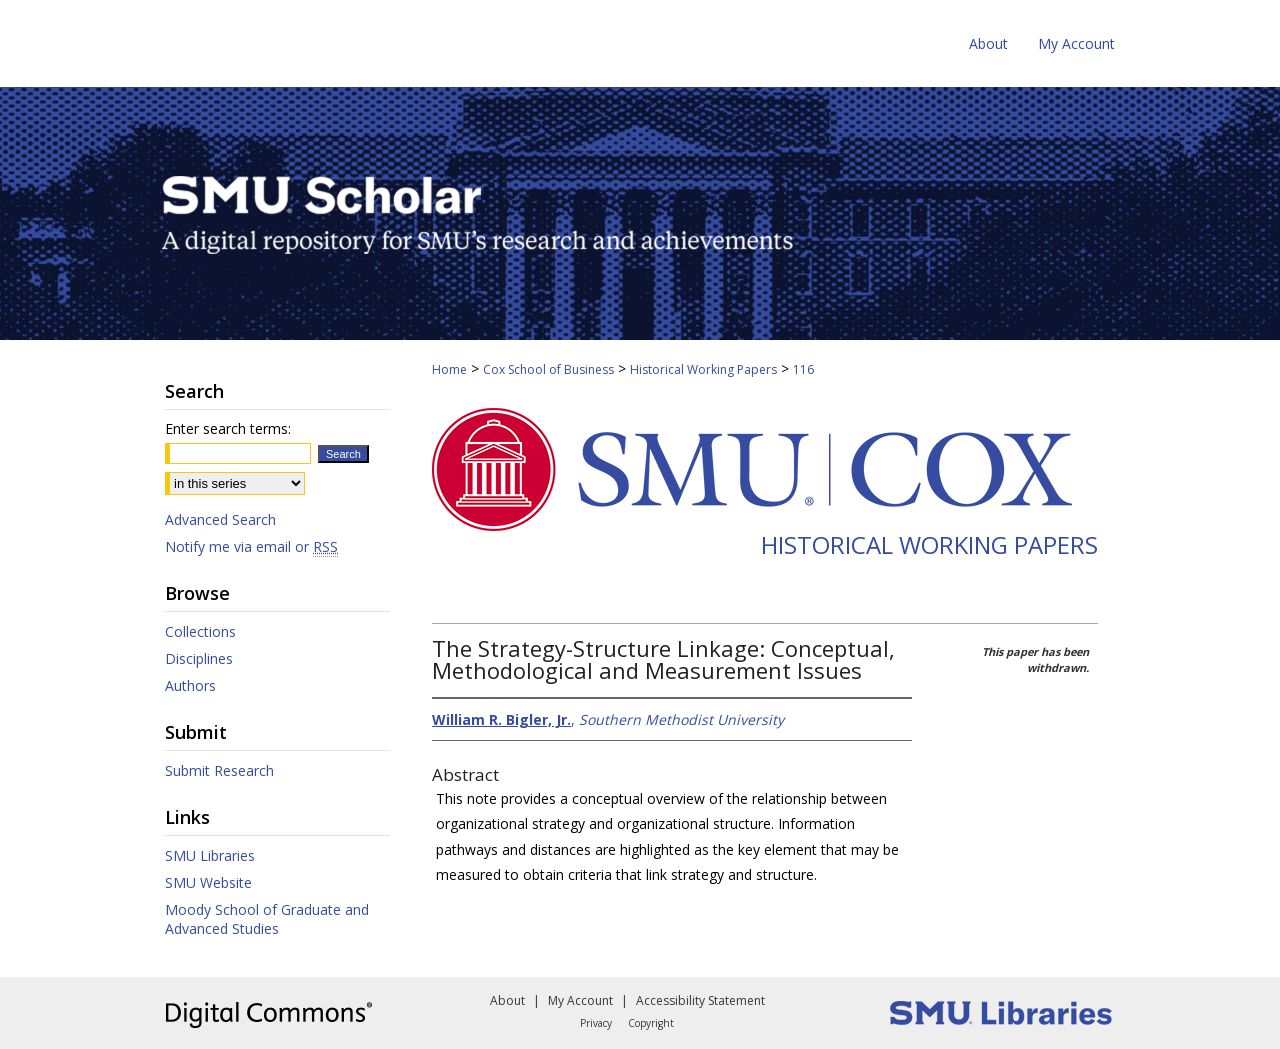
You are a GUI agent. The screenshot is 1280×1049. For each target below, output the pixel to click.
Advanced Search (220, 519)
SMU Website (208, 882)
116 (803, 369)
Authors (190, 685)
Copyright (651, 1023)
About (507, 1000)
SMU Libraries (210, 855)
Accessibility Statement (700, 1000)
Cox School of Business (548, 369)
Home (449, 369)
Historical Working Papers (703, 369)
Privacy (596, 1023)
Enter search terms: (228, 428)
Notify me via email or (251, 546)
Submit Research (219, 770)
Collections (200, 631)
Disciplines (199, 658)
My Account (580, 1000)
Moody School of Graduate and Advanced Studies (267, 919)
